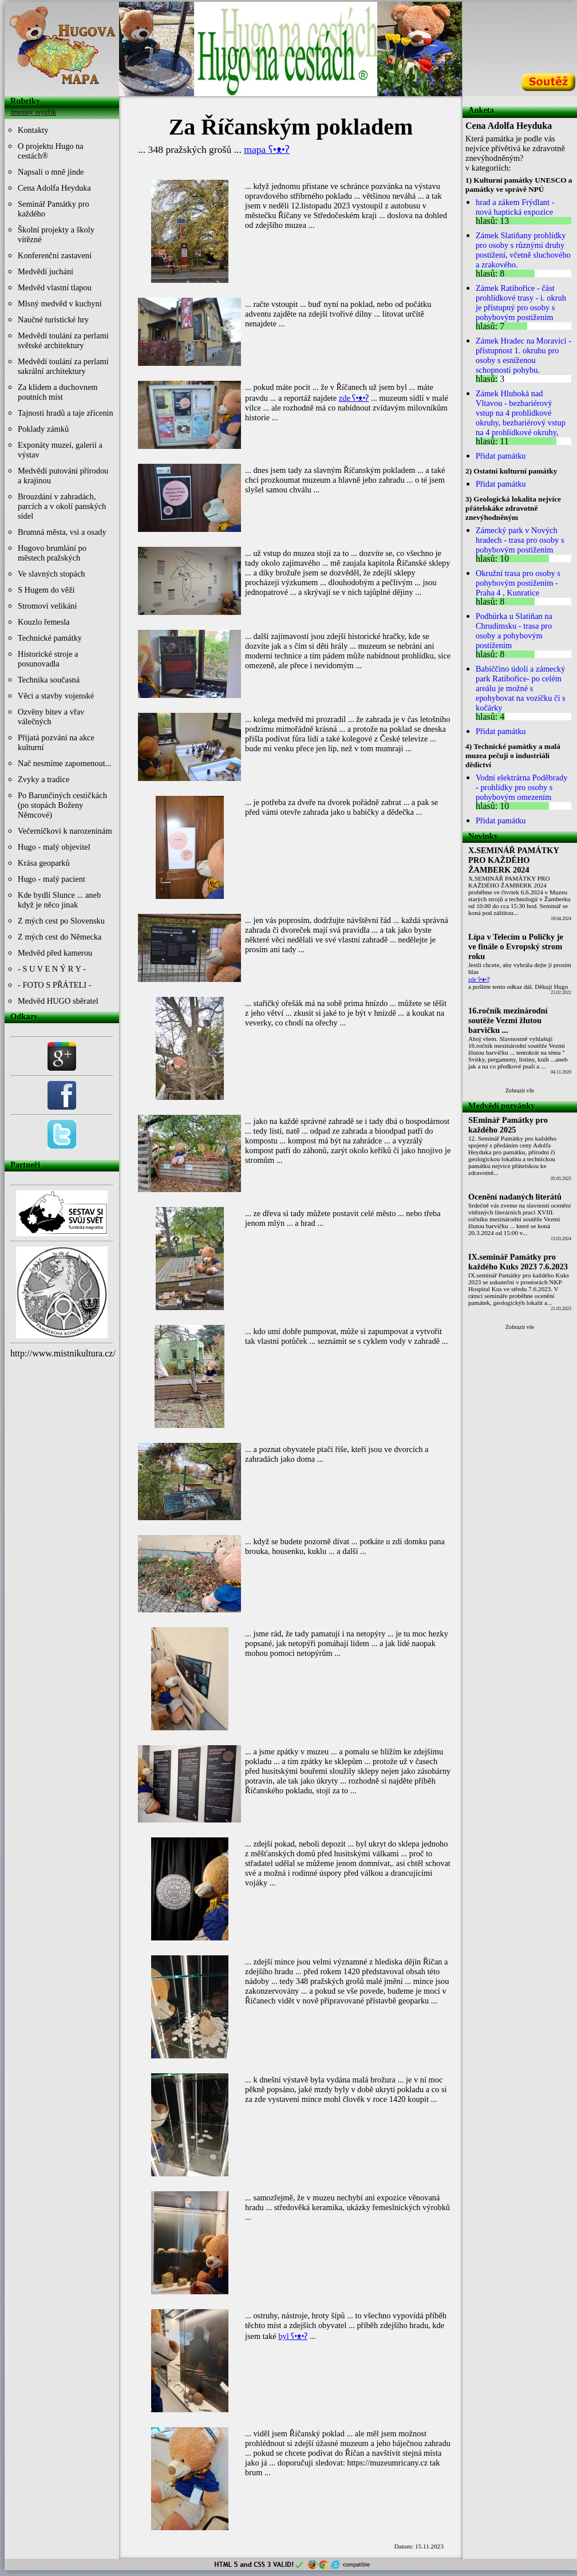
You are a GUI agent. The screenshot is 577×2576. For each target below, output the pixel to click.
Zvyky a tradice (43, 779)
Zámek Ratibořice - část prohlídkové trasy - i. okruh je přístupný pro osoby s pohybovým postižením (521, 302)
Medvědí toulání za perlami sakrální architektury (63, 366)
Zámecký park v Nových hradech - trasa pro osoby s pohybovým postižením (520, 540)
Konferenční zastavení (55, 255)
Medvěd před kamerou (55, 952)
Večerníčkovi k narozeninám (65, 830)
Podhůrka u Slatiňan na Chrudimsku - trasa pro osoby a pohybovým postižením (514, 631)
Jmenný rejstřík (33, 112)
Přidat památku (501, 455)
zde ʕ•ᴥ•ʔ (354, 398)
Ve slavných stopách (51, 573)
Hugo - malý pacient (51, 878)
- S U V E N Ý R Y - (52, 968)
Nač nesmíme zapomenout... (64, 763)
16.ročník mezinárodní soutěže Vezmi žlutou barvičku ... (508, 1020)
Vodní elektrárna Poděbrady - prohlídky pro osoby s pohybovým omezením (521, 787)
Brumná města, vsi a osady (62, 531)
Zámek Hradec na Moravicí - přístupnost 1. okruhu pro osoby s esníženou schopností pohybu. (523, 355)
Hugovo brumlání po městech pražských (52, 552)
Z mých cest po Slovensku (61, 920)
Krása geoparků (44, 862)
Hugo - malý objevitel (54, 846)
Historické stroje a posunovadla (48, 658)
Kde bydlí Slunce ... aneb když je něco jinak (59, 899)
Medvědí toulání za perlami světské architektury (63, 340)
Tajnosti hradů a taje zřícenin (65, 412)
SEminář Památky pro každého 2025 (508, 1124)
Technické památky (50, 637)
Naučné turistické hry (53, 319)
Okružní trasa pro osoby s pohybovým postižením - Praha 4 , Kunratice (518, 583)
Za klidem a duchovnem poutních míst (57, 391)
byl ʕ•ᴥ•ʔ (292, 2336)
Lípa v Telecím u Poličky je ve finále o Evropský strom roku (515, 946)
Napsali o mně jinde (51, 171)
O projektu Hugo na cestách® (51, 150)
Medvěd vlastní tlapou (55, 287)
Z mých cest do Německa (59, 936)
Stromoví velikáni (47, 605)
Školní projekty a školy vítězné (56, 234)
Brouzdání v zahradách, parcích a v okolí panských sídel (62, 506)
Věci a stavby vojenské (56, 695)
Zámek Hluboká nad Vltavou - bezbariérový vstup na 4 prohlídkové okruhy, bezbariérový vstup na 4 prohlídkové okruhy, (521, 413)
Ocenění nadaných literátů (515, 1196)
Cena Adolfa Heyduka (54, 187)
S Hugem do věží (46, 589)
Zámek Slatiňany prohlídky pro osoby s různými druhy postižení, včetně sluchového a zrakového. (523, 250)
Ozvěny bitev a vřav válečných (51, 716)
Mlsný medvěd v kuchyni (60, 303)
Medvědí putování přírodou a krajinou (63, 475)
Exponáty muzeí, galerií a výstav (60, 449)
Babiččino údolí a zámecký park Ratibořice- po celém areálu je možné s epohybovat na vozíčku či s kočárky (521, 688)
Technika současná (49, 679)
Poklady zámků (43, 428)
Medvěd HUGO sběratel (58, 1000)
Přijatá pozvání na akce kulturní (56, 742)
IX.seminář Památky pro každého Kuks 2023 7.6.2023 (518, 1261)
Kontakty (33, 130)
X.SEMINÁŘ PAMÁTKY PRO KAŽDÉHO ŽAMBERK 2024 (513, 860)
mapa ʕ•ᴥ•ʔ (267, 149)
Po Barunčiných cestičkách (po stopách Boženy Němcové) (62, 805)
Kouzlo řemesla (44, 621)
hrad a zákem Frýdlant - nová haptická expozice (515, 207)
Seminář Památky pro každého (53, 208)
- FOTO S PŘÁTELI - (54, 984)
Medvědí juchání (45, 271)
